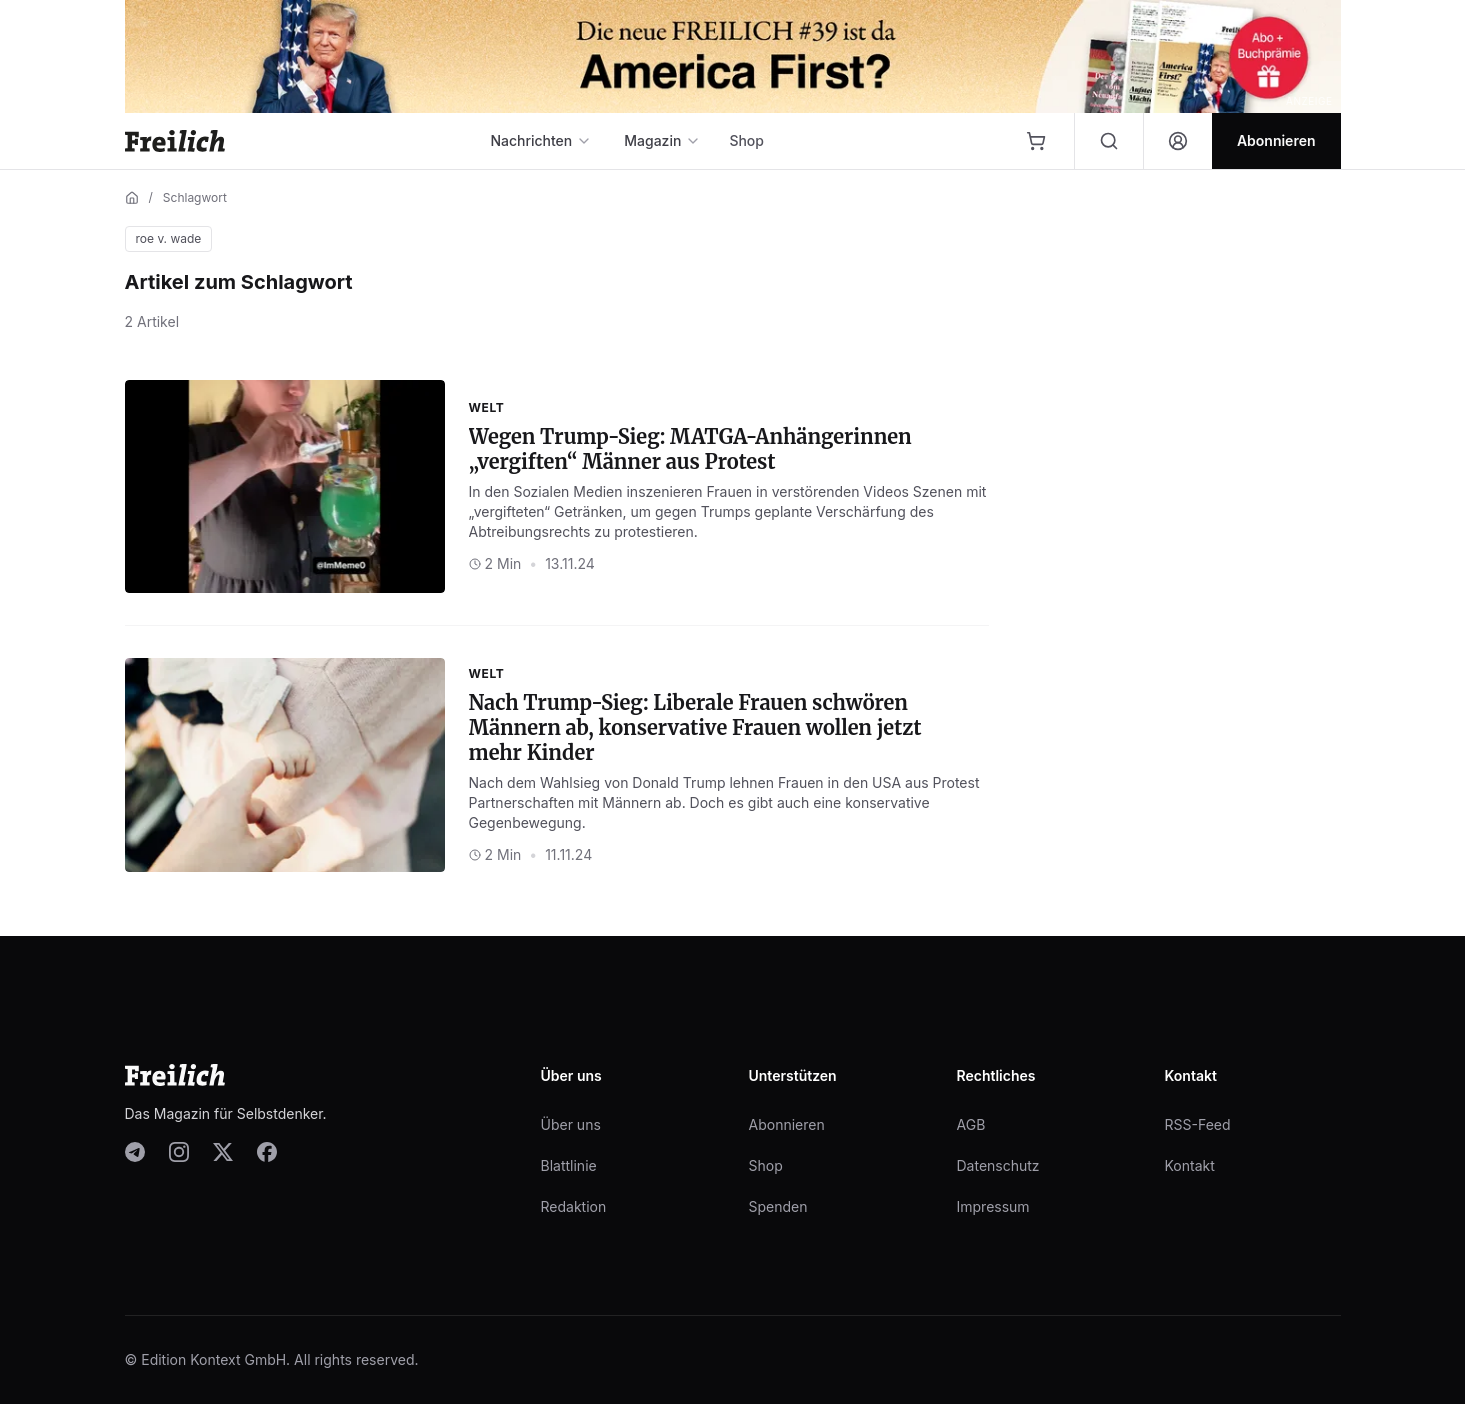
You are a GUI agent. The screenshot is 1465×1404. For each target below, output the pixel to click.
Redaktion (574, 1206)
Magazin (662, 140)
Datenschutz (998, 1165)
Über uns (571, 1124)
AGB (971, 1124)
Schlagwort (195, 197)
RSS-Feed (1198, 1124)
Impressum (993, 1206)
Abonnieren (787, 1124)
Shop (746, 140)
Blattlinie (569, 1165)
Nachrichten (541, 140)
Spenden (778, 1206)
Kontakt (1190, 1165)
